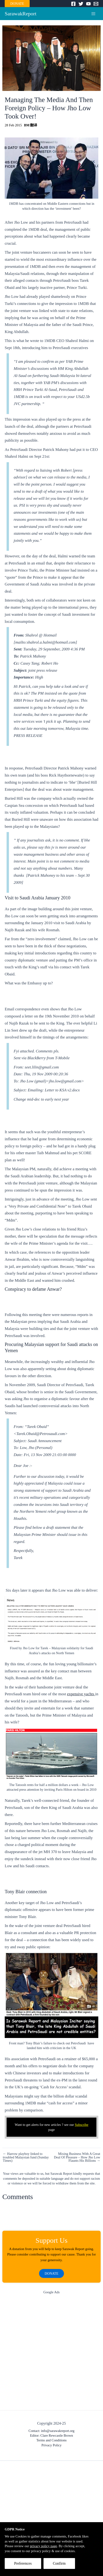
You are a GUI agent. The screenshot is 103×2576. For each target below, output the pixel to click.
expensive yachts (81, 1694)
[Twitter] (81, 3)
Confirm (59, 2563)
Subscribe (81, 2125)
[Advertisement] (51, 2353)
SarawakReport (20, 14)
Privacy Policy (51, 2445)
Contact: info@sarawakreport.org (51, 2431)
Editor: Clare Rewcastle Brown (51, 2435)
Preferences (23, 2563)
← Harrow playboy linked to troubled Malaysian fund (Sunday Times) (26, 2157)
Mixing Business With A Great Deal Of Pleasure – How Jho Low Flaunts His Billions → (77, 2157)
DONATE (17, 3)
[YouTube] (88, 3)
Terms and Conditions (51, 2440)
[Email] (96, 3)
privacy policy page (43, 2546)
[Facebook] (73, 3)
